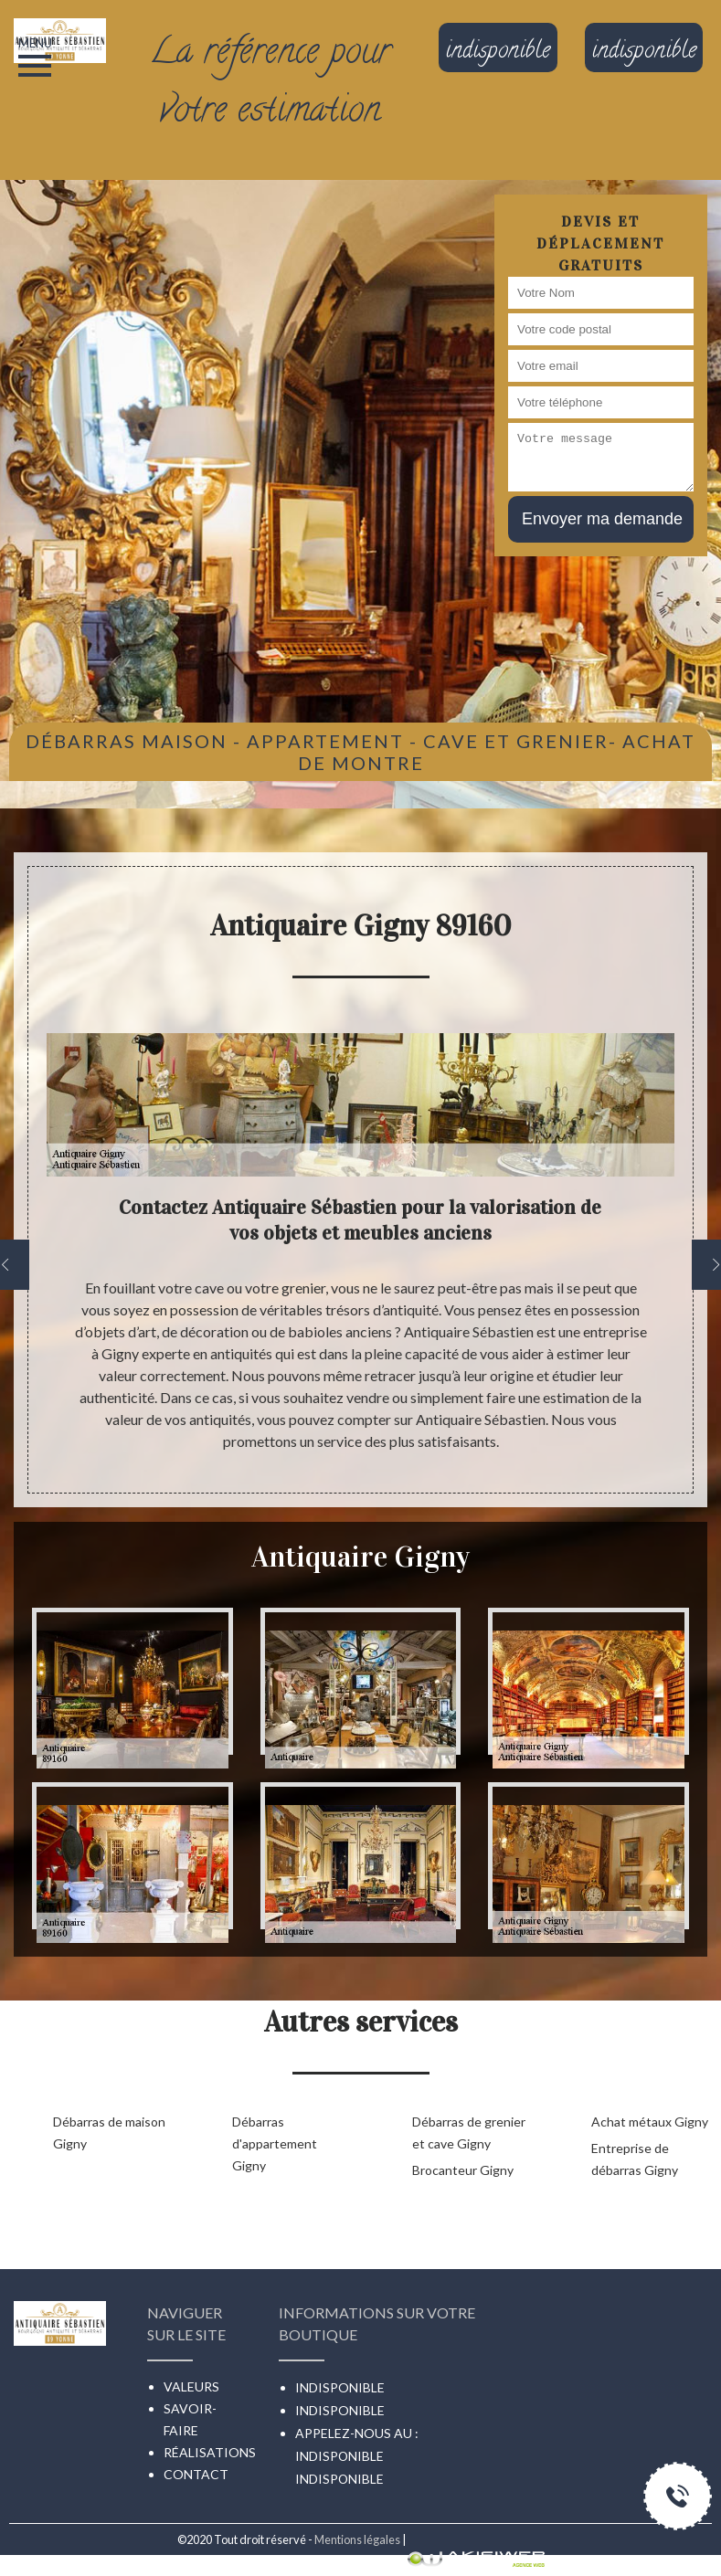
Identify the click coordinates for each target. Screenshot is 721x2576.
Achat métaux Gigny (649, 2121)
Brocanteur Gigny (463, 2170)
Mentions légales (357, 2539)
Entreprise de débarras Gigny (634, 2159)
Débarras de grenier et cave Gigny (468, 2132)
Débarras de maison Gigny (109, 2132)
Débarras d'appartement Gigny (274, 2143)
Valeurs (191, 2386)
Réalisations (210, 2452)
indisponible (339, 2456)
